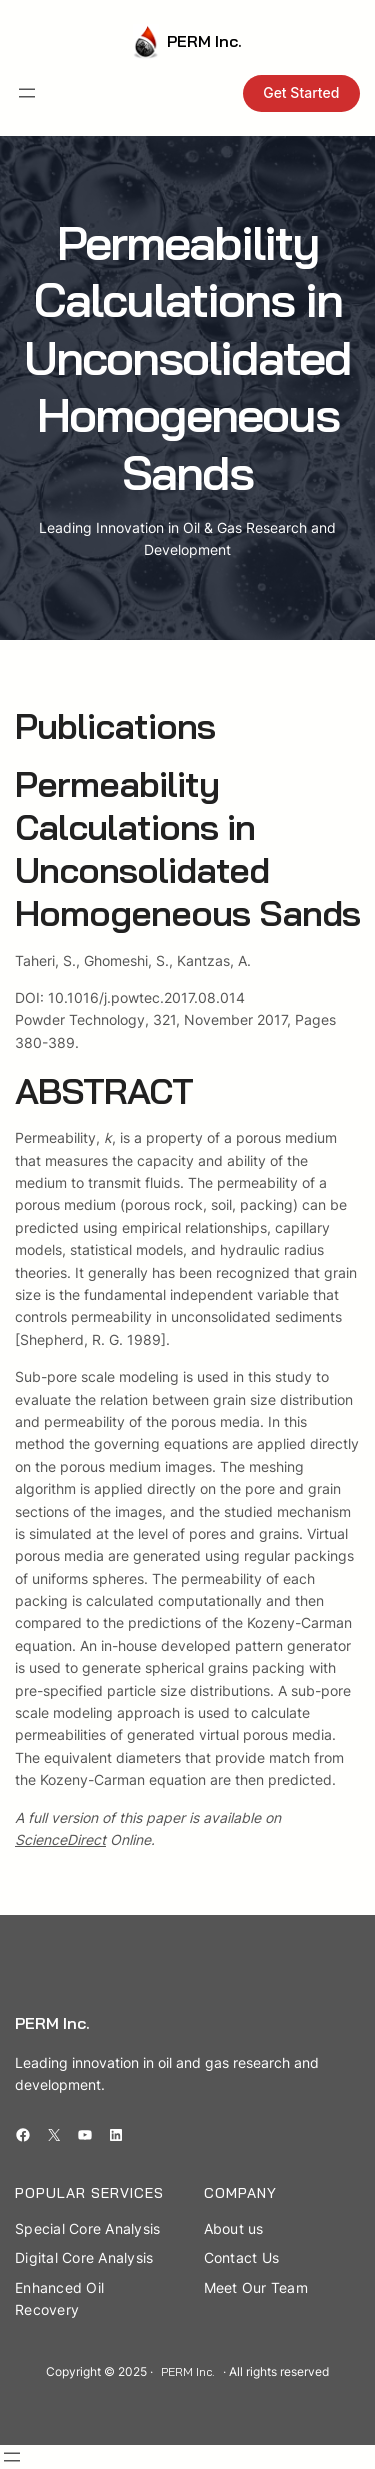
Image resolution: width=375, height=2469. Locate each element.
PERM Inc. (204, 41)
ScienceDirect (60, 1839)
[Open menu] (27, 93)
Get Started (301, 92)
